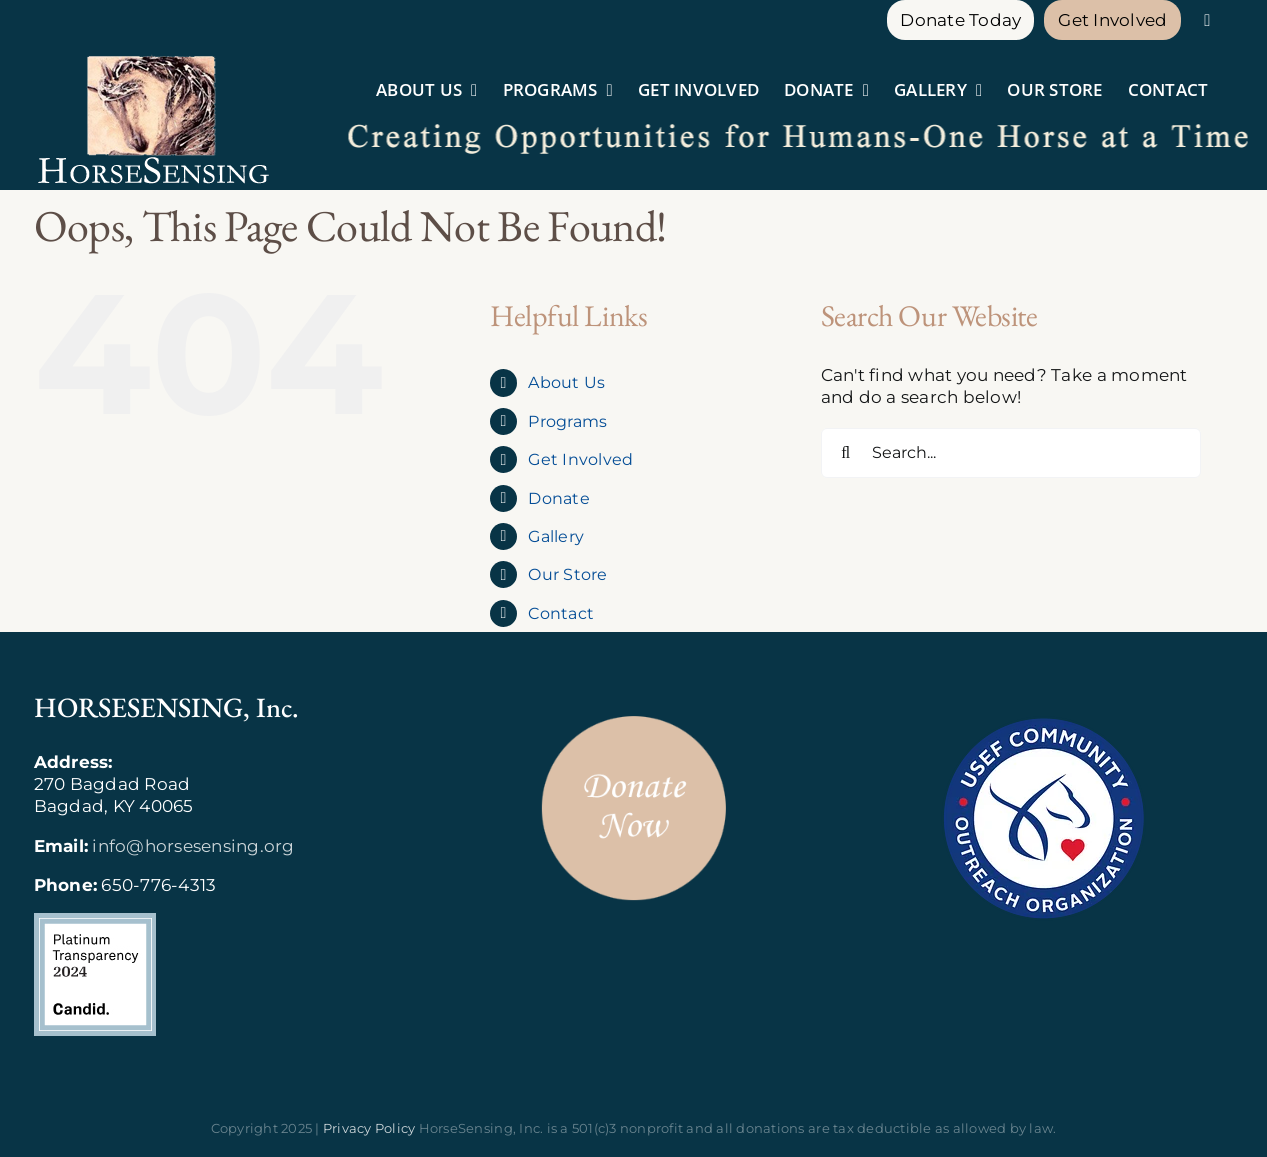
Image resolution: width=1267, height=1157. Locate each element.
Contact (561, 613)
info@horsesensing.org (193, 846)
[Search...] (1011, 453)
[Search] (846, 453)
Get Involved (580, 459)
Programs (567, 421)
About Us (566, 382)
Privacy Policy (369, 1128)
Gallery (556, 536)
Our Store (567, 574)
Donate (559, 498)
